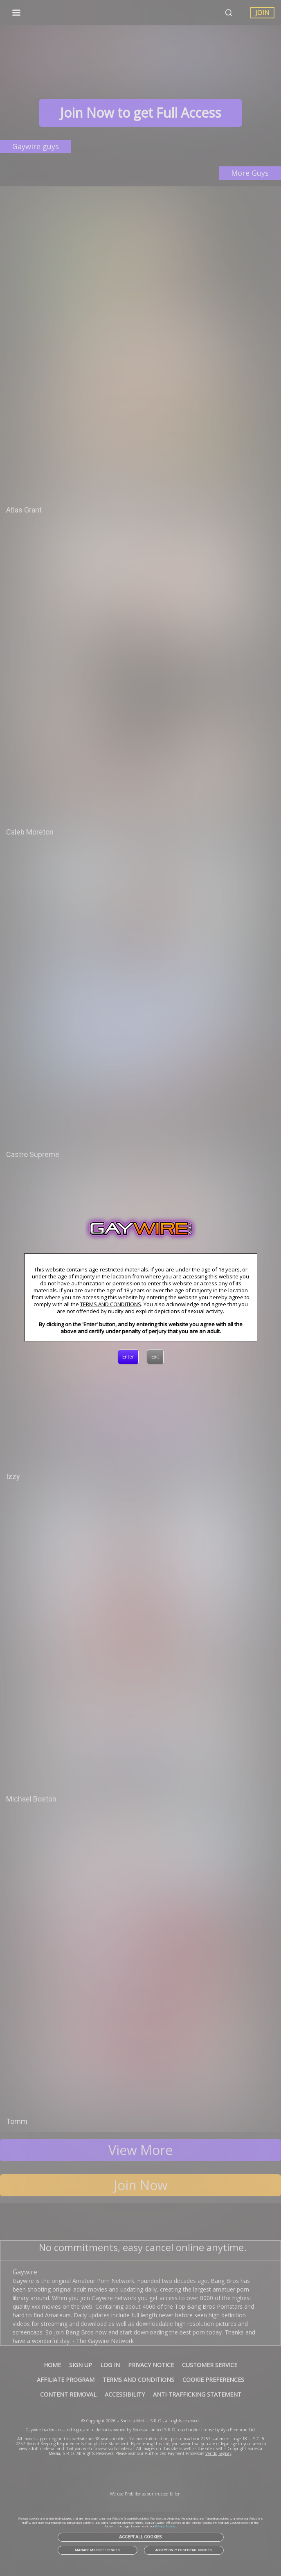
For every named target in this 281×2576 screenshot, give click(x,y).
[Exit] (155, 1357)
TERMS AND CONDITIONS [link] (110, 1304)
